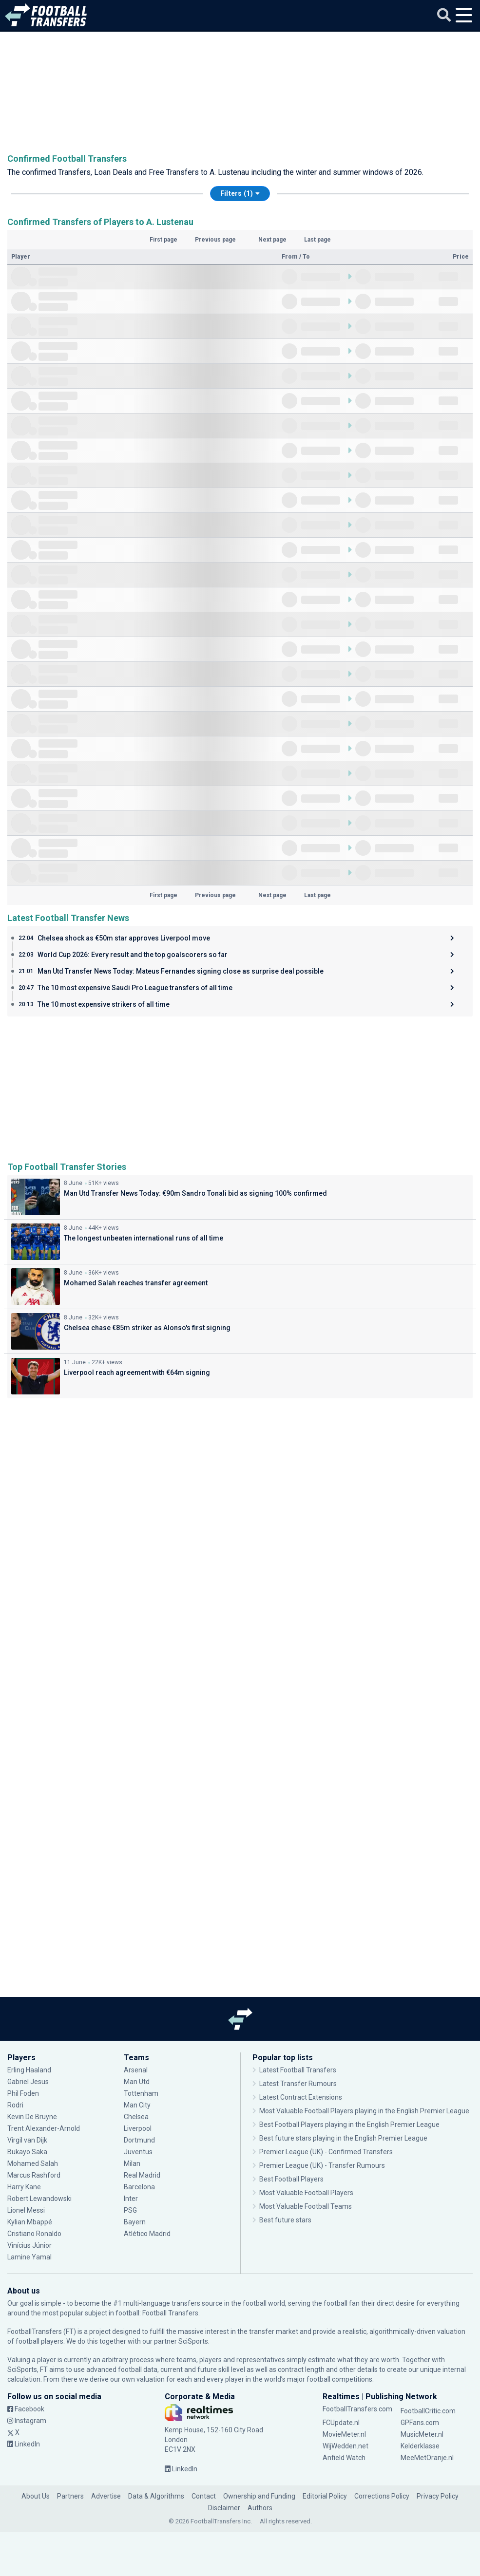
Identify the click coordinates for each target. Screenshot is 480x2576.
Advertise (106, 2496)
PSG (130, 2210)
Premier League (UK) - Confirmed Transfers (326, 2152)
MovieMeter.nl (344, 2434)
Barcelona (139, 2187)
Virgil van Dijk (28, 2140)
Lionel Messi (27, 2210)
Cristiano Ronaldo (34, 2234)
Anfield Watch (344, 2458)
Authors (260, 2508)
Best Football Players (291, 2179)
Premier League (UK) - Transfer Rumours (322, 2165)
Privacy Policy (438, 2496)
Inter (131, 2198)
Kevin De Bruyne (32, 2117)
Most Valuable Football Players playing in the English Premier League (364, 2111)
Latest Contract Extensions (300, 2097)
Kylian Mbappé (29, 2222)
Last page (317, 239)
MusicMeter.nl (422, 2434)
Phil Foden (23, 2093)
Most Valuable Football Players (306, 2193)
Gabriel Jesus (28, 2082)
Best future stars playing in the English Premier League (343, 2138)
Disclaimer (224, 2508)
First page (163, 239)
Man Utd (137, 2082)
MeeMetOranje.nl (427, 2458)
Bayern (135, 2222)
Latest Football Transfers (297, 2070)
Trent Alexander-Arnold (43, 2128)
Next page (272, 239)
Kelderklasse (420, 2446)
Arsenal (136, 2070)
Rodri (15, 2105)
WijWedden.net (345, 2446)
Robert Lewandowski (39, 2198)
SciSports (193, 2341)
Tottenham (141, 2093)
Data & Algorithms (156, 2496)
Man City (137, 2105)
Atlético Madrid (147, 2234)
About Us (35, 2496)
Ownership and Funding (259, 2496)
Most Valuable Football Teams (305, 2206)
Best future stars (285, 2220)
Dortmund (139, 2140)
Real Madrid (142, 2175)
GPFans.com (420, 2422)
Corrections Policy (381, 2496)
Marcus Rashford (33, 2175)
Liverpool (138, 2128)
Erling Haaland (29, 2070)
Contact (204, 2496)
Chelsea (136, 2117)
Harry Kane (24, 2187)
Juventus (138, 2152)
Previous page (215, 239)
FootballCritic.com (428, 2411)
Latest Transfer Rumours (298, 2083)
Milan (132, 2163)
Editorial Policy (325, 2496)
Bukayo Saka (27, 2152)
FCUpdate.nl (341, 2422)
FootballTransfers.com (357, 2409)
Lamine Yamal (29, 2257)
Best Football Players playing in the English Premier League (349, 2124)
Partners (70, 2496)
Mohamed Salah (32, 2163)
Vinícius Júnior (29, 2245)
